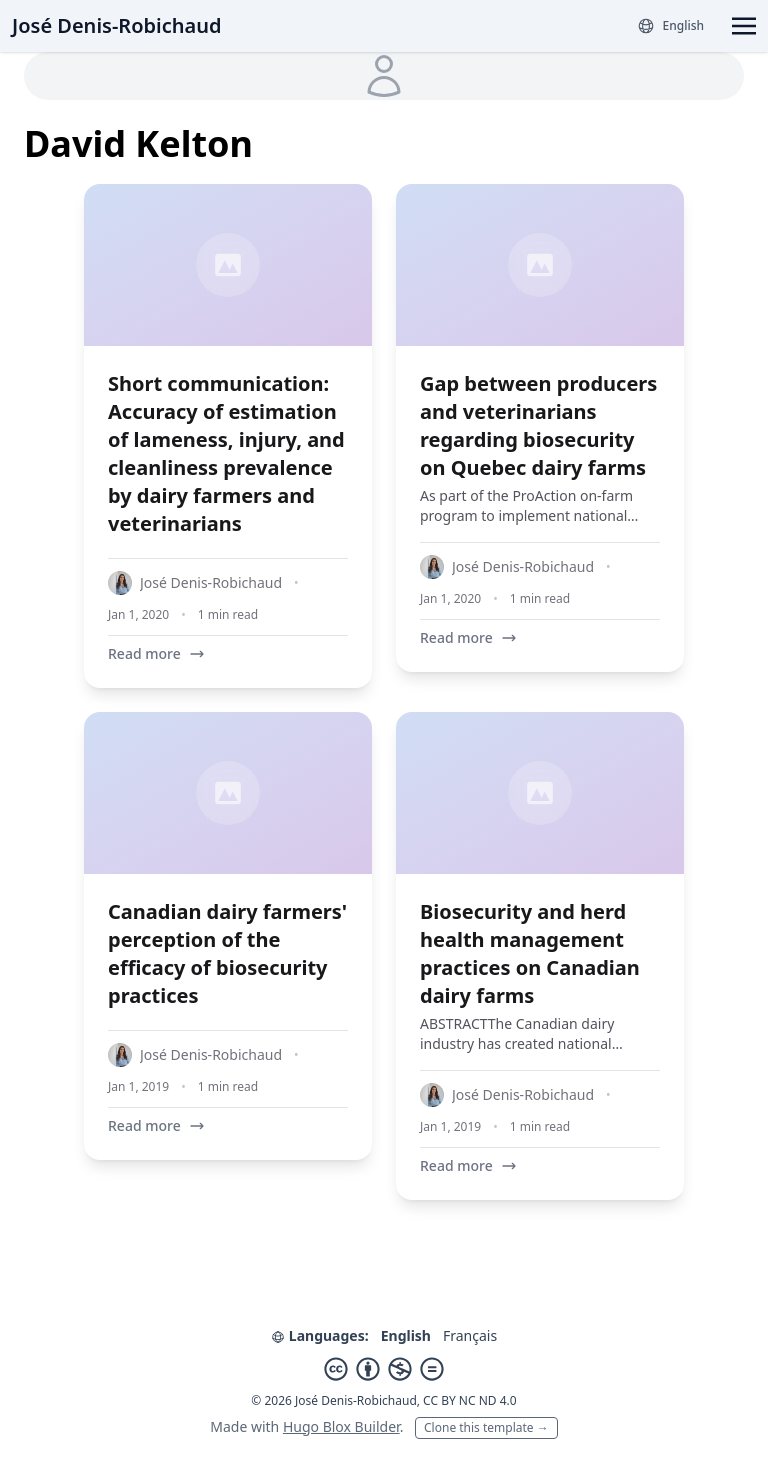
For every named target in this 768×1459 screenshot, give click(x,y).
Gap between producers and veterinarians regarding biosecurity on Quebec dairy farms (538, 425)
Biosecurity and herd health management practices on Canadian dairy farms (530, 953)
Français (470, 1335)
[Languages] (670, 26)
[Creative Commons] (384, 1369)
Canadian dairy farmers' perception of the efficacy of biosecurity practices (227, 953)
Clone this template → (486, 1427)
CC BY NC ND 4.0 (470, 1400)
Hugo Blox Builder (341, 1426)
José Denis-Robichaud (116, 25)
